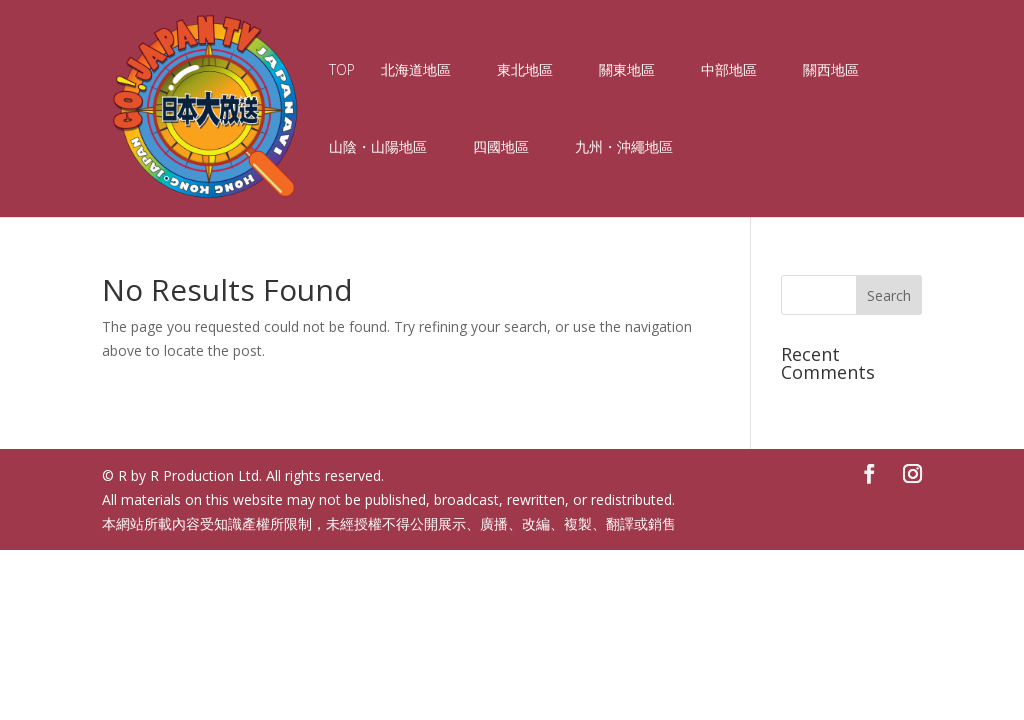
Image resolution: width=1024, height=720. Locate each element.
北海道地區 (416, 71)
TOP (342, 71)
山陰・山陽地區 (378, 148)
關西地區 (831, 71)
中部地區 (729, 71)
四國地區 (501, 148)
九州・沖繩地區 (624, 148)
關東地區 (627, 71)
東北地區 (525, 71)
